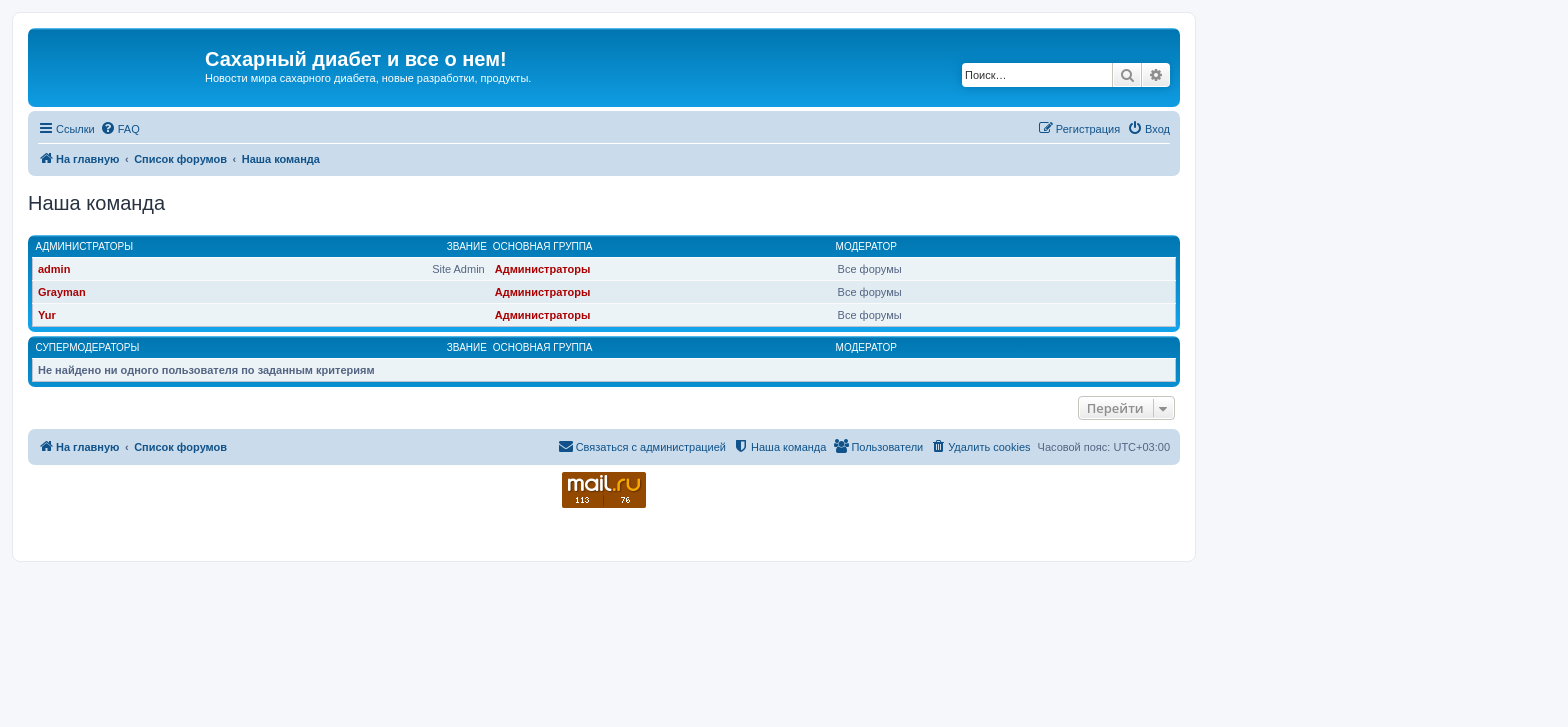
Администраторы (85, 246)
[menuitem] (120, 129)
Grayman (62, 292)
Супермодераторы (88, 347)
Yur (47, 315)
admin (54, 269)
